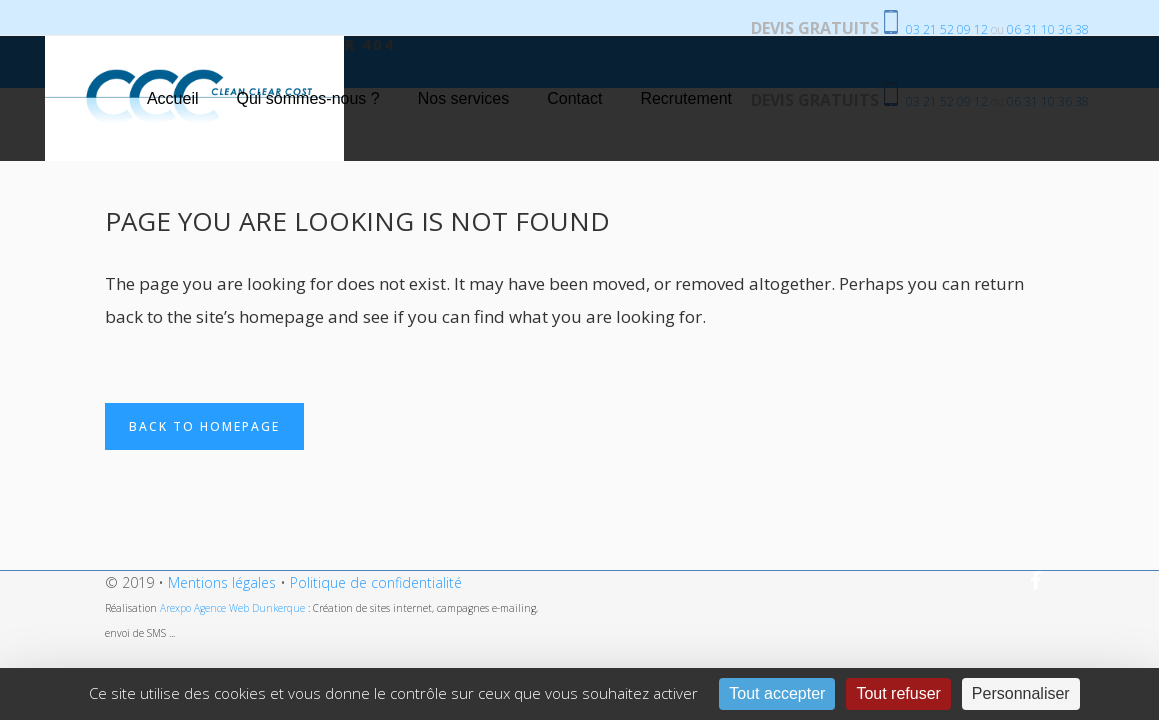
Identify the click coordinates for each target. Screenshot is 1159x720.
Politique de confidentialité (376, 582)
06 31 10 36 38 (1048, 29)
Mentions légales (222, 582)
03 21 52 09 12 (947, 29)
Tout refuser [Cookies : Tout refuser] (898, 693)
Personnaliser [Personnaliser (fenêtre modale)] (1021, 693)
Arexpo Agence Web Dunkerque (234, 608)
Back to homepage (204, 426)
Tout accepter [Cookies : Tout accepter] (777, 693)
